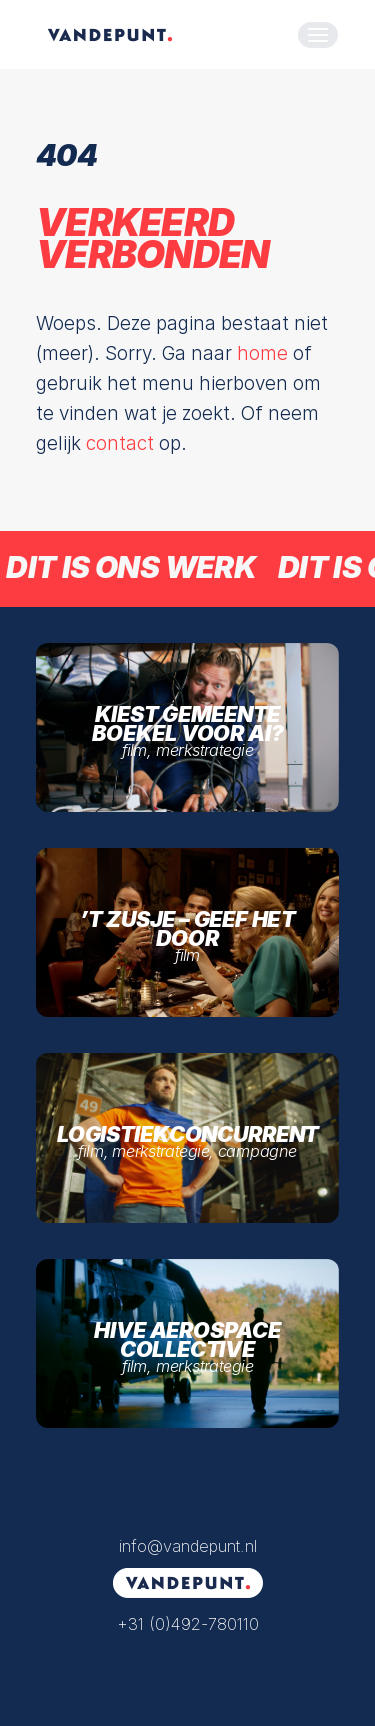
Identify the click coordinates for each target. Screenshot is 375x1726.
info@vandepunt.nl (188, 1546)
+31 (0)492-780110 (188, 1624)
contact (120, 443)
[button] (318, 35)
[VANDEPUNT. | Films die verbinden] (110, 35)
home (262, 353)
